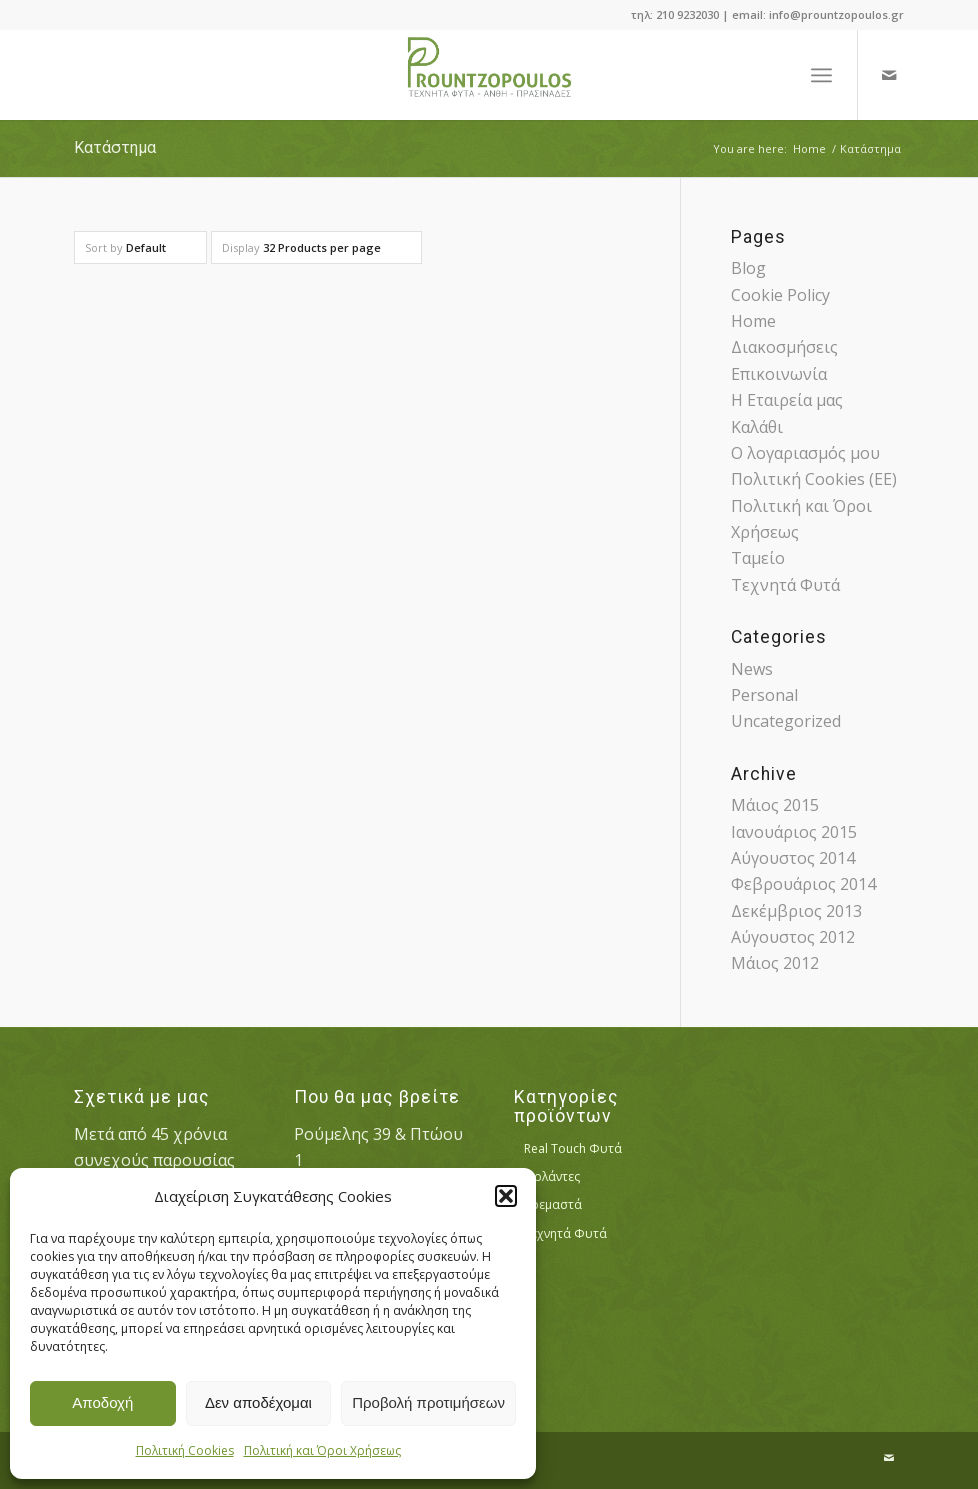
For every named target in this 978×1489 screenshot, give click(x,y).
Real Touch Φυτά (573, 1148)
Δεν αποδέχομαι (258, 1402)
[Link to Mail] (889, 75)
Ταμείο (758, 558)
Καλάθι (757, 427)
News (752, 669)
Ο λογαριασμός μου (805, 453)
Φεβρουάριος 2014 (803, 884)
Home (753, 321)
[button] (506, 1196)
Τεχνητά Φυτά (785, 585)
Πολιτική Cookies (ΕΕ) (814, 479)
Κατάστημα (115, 147)
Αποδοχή (102, 1402)
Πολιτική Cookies (185, 1450)
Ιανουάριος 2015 (794, 832)
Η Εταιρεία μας (787, 400)
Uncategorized (786, 721)
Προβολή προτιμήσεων (428, 1402)
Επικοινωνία (779, 374)
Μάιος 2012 (775, 963)
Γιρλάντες (552, 1176)
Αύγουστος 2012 (793, 937)
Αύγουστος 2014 (793, 858)
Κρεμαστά (553, 1204)
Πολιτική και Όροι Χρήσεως (322, 1450)
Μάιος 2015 (775, 805)
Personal (764, 695)
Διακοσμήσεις (784, 347)
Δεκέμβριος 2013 (796, 911)
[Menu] (821, 75)
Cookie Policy (780, 295)
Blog (748, 268)
